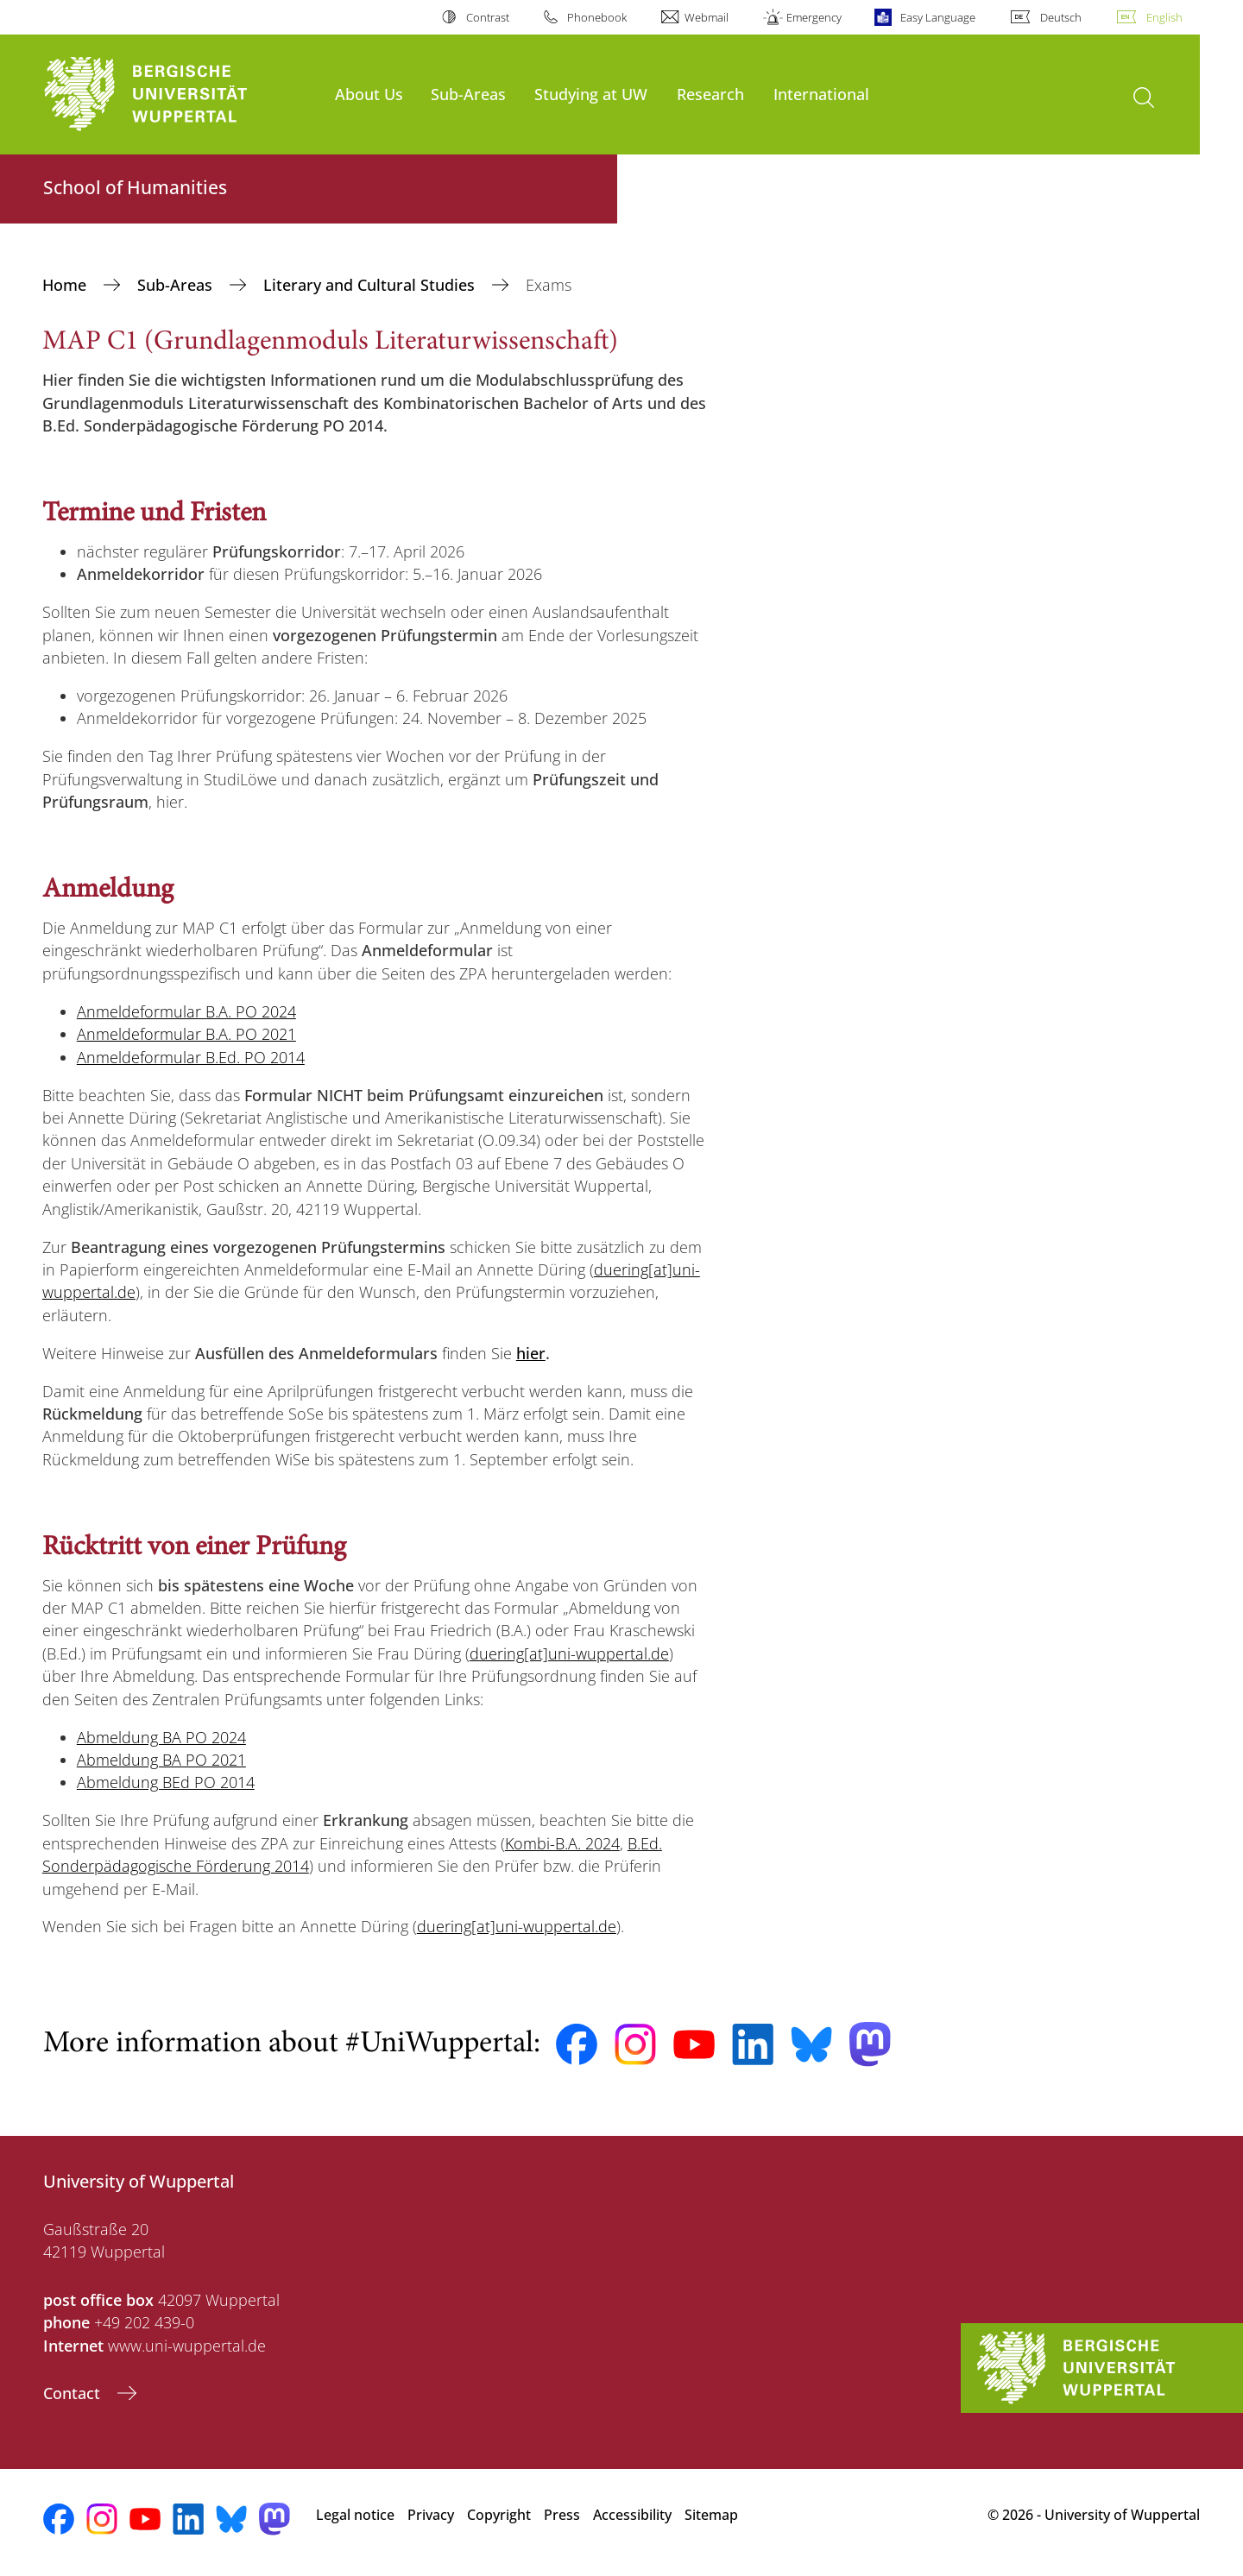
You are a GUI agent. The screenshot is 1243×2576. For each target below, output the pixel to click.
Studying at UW (590, 93)
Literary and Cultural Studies (371, 284)
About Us (369, 93)
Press (562, 2514)
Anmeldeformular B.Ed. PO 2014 (191, 1057)
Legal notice (355, 2514)
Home (66, 284)
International (821, 93)
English (1164, 17)
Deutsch (1061, 17)
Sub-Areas (468, 93)
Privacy (430, 2514)
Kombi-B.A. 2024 (562, 1843)
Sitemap (711, 2514)
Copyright (499, 2514)
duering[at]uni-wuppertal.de (569, 1653)
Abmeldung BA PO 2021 (161, 1759)
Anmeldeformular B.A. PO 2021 (186, 1033)
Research (710, 93)
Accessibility (632, 2514)
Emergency (814, 17)
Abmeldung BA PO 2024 (161, 1737)
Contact (73, 2393)
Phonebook (597, 17)
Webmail (707, 17)
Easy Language (937, 17)
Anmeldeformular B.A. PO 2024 (186, 1011)
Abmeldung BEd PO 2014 (166, 1782)
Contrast (487, 17)
